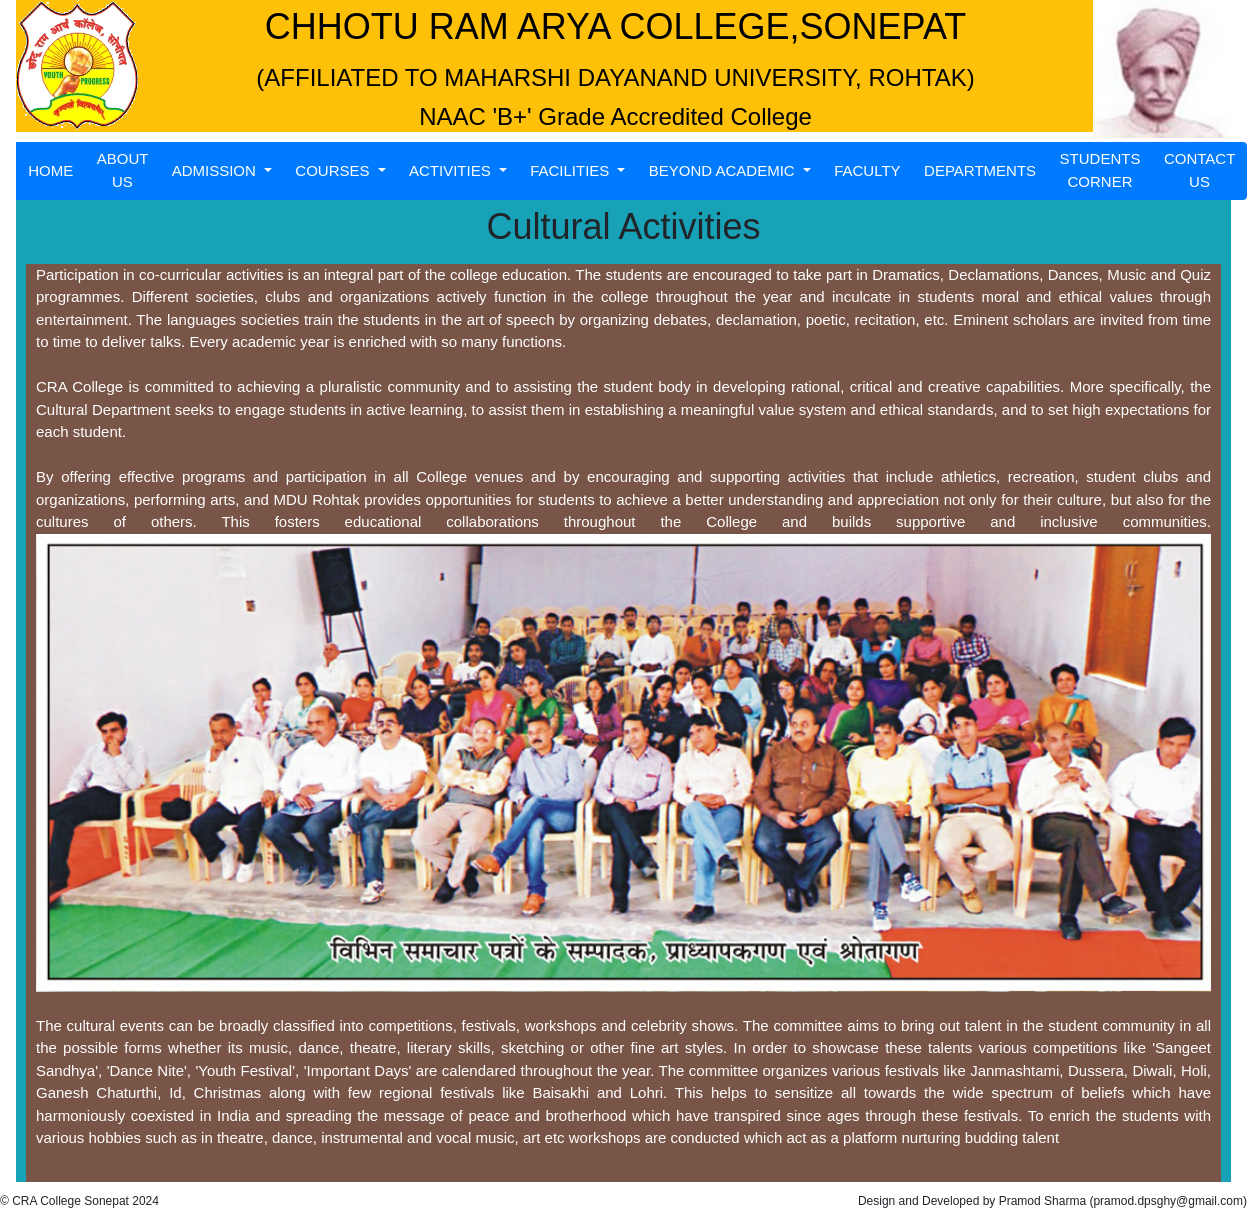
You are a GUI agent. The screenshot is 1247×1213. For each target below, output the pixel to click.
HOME (50, 170)
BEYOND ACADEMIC (724, 170)
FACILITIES (571, 170)
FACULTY (867, 170)
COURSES (334, 170)
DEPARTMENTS (980, 170)
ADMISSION (216, 170)
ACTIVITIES (452, 170)
